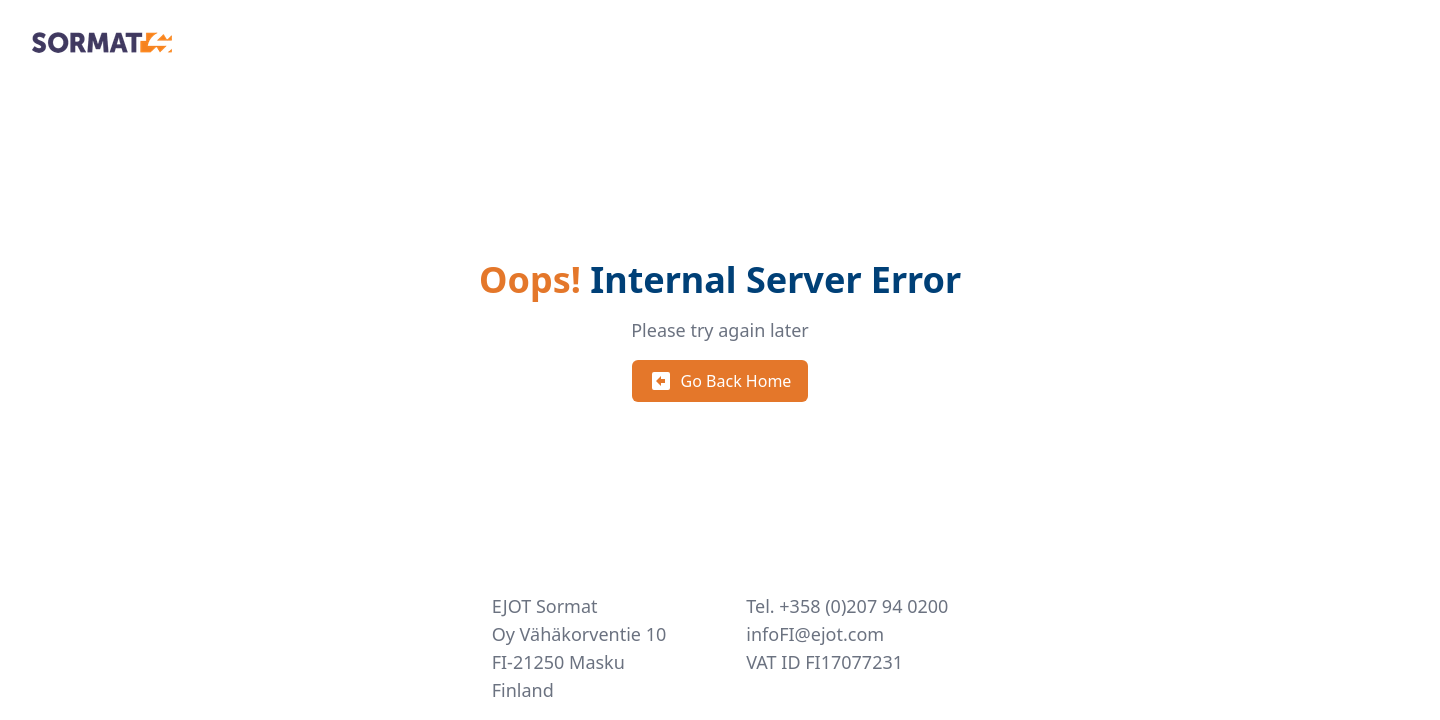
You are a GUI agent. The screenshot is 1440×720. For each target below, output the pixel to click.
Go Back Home (720, 381)
